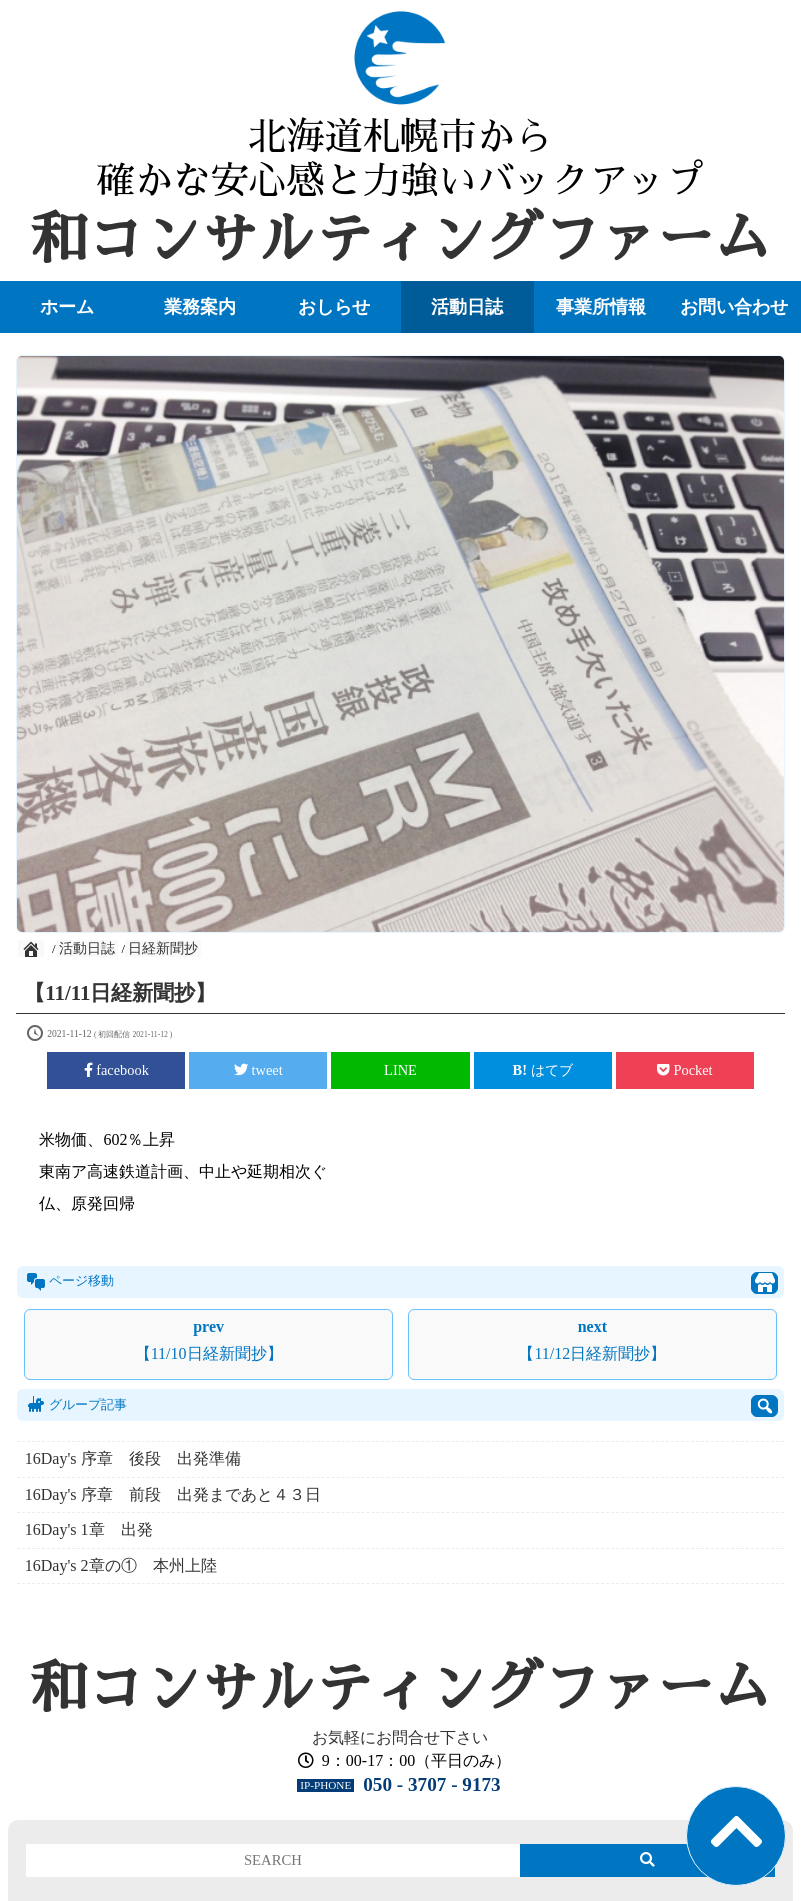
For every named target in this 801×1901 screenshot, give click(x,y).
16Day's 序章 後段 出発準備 (141, 1458)
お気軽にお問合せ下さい (400, 1737)
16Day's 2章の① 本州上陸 (121, 1565)
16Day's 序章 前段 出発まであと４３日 (173, 1494)
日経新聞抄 (163, 948)
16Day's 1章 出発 (89, 1529)
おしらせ (334, 307)
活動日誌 (467, 307)
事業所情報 (601, 307)
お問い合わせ (734, 307)
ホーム (67, 307)
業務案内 (200, 307)
